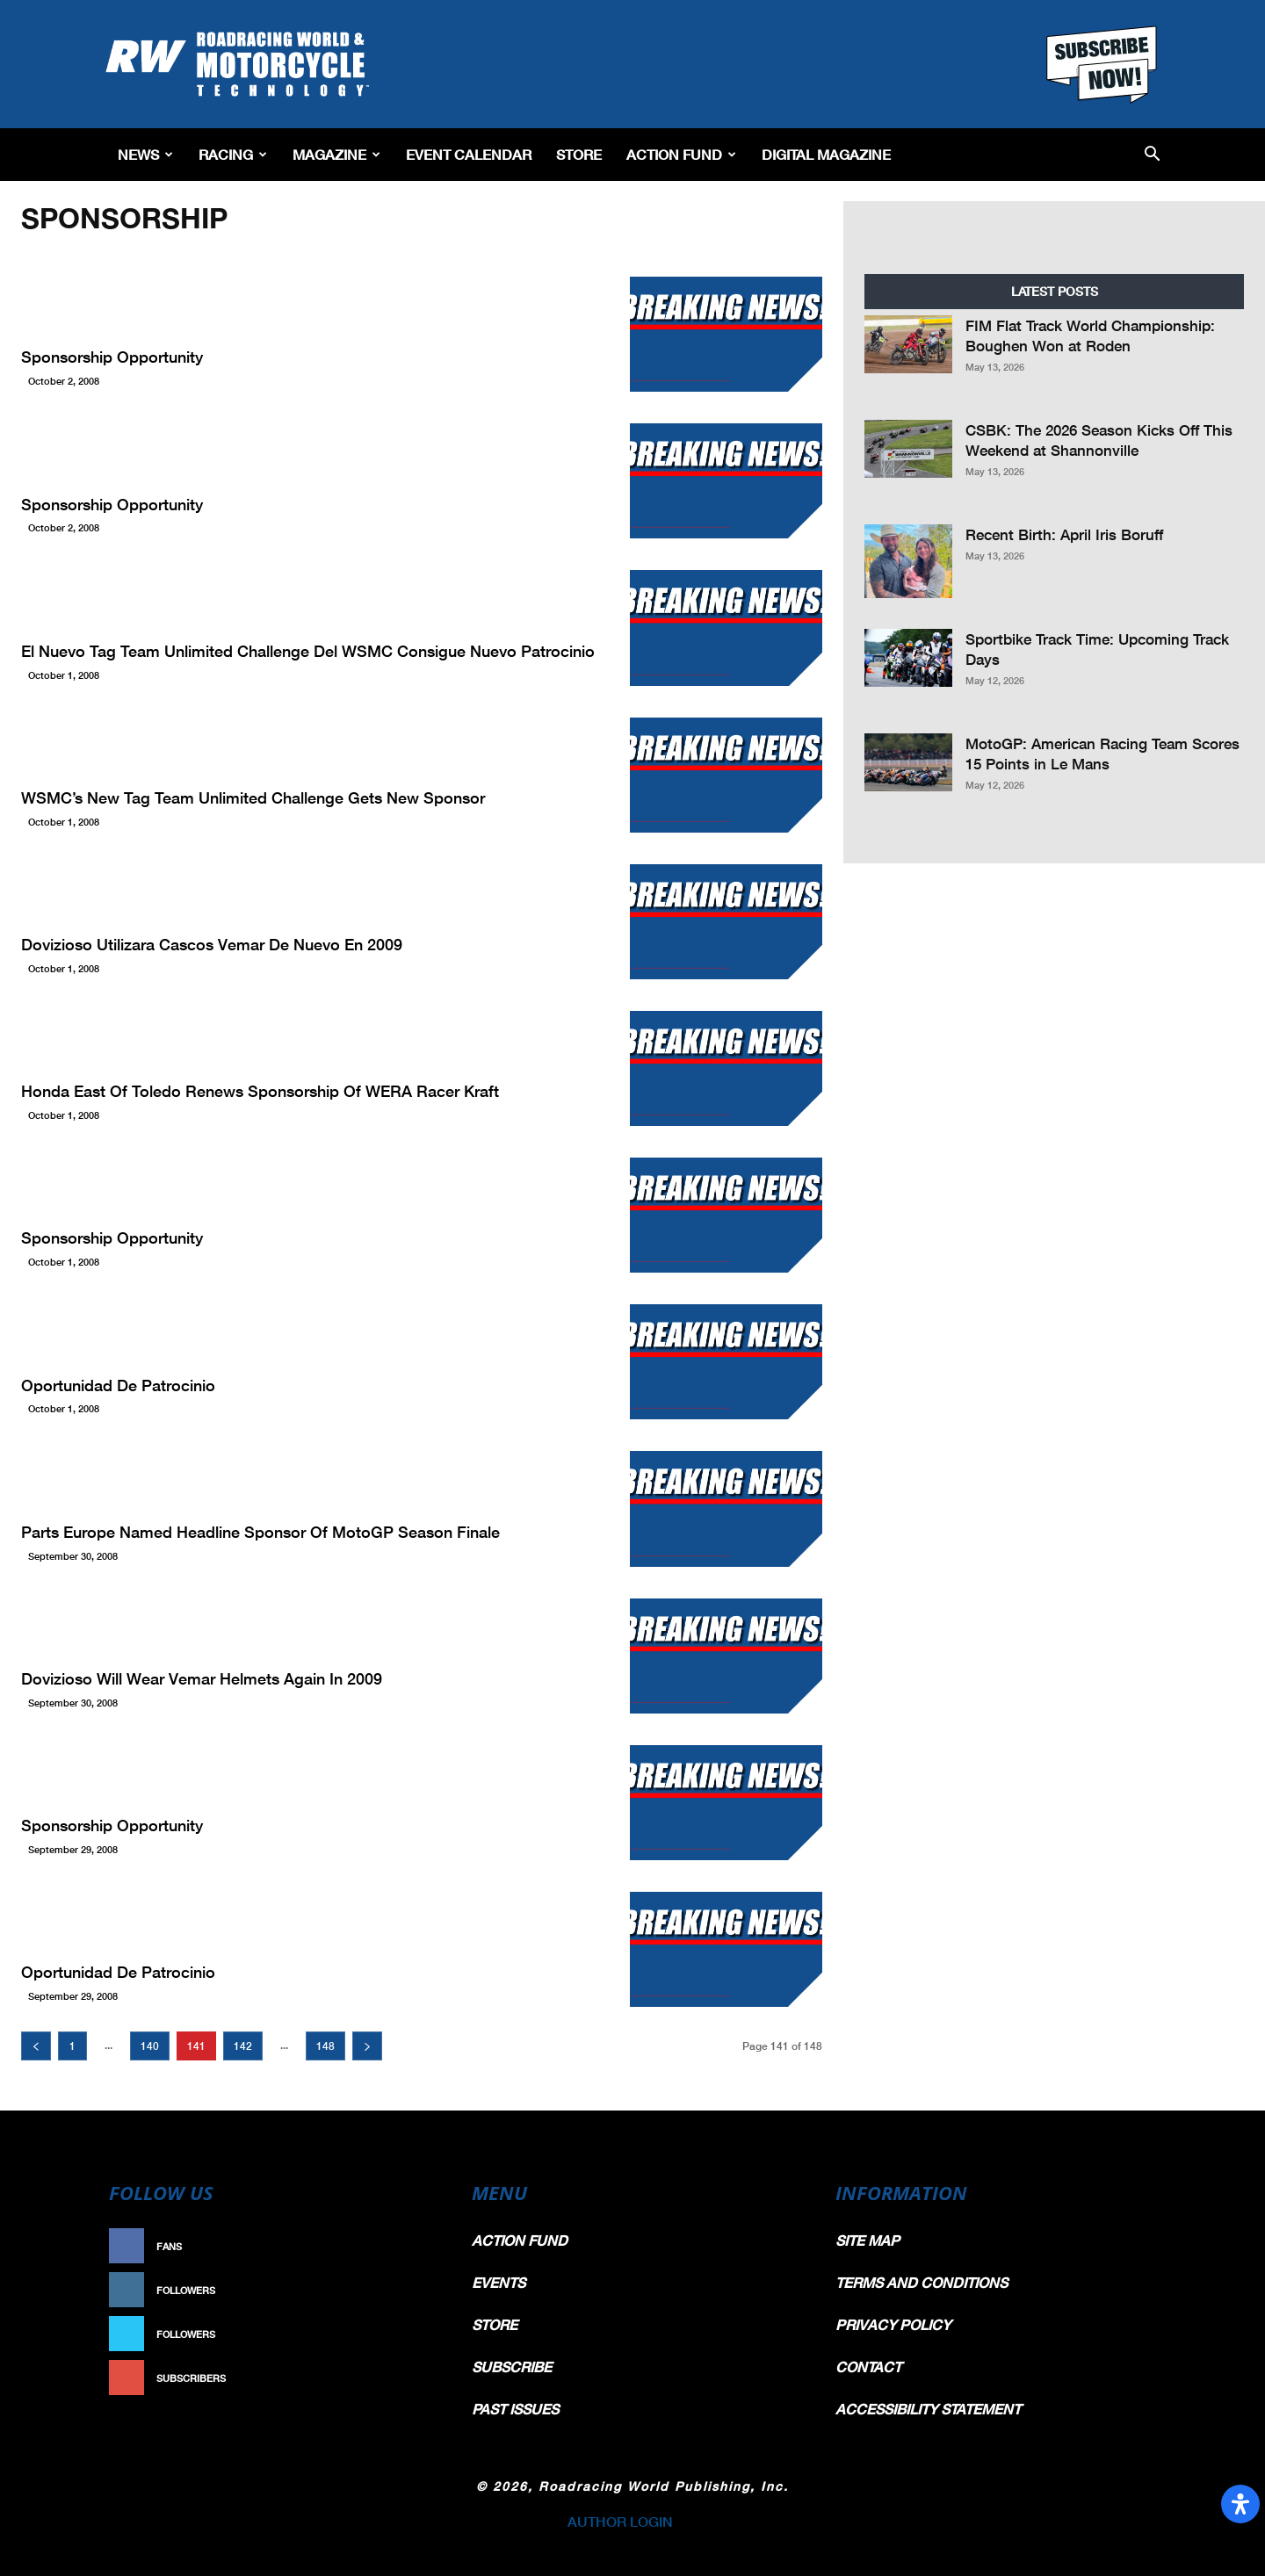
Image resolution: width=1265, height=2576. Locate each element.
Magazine (336, 154)
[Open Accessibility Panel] (1240, 2504)
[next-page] (367, 2045)
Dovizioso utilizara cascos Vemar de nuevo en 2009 (211, 944)
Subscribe (401, 2378)
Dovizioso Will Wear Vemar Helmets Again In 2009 (201, 1678)
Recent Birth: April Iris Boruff (1064, 534)
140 (150, 2046)
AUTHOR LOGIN (620, 2521)
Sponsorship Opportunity (112, 356)
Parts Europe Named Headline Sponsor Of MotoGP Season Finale (260, 1531)
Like (419, 2246)
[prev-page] (36, 2045)
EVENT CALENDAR (468, 154)
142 (243, 2046)
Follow (410, 2290)
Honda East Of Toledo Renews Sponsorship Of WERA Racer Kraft (260, 1090)
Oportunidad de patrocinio (118, 1385)
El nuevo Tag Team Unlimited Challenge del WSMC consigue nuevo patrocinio (308, 650)
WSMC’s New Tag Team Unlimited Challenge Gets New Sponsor (253, 797)
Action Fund (681, 154)
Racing (233, 154)
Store (579, 154)
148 (325, 2046)
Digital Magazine (826, 154)
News (145, 154)
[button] (1152, 155)
